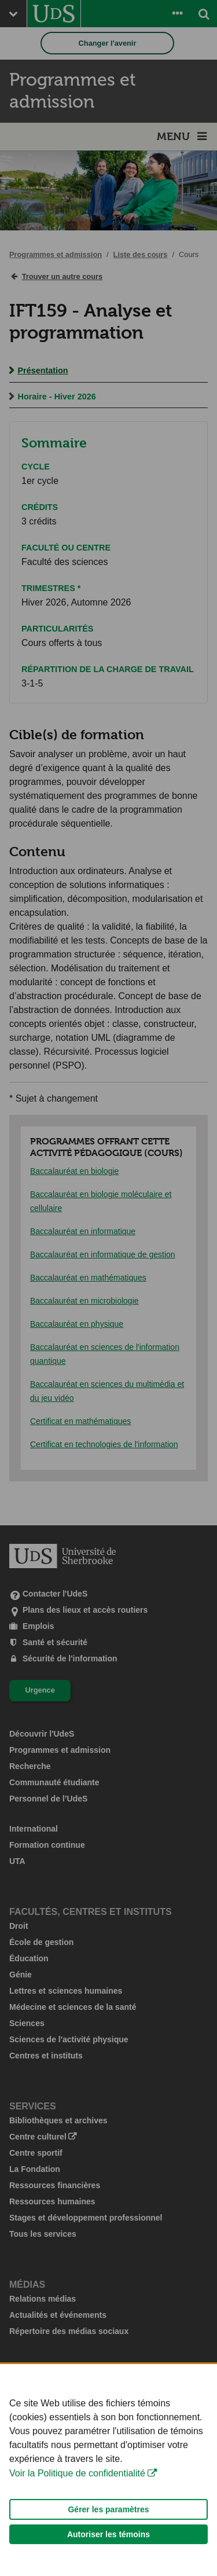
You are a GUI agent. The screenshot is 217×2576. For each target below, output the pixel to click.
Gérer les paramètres (108, 2526)
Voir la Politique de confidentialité (77, 2491)
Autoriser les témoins (108, 2551)
